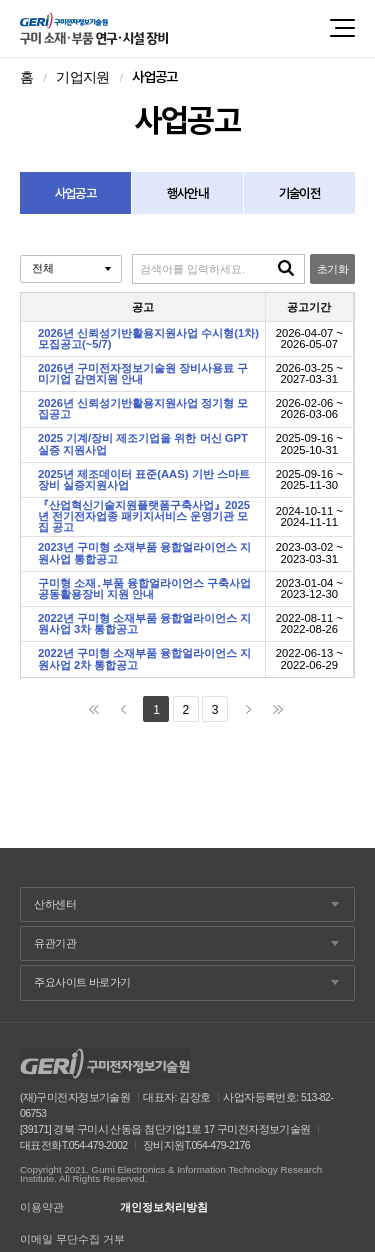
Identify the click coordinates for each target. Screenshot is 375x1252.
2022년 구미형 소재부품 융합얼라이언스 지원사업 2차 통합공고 (145, 659)
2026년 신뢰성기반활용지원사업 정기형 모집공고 (143, 409)
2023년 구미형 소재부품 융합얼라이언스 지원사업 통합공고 (145, 553)
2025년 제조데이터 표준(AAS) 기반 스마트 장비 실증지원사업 (144, 480)
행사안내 (187, 193)
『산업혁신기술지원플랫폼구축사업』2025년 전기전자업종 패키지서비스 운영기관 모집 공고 (144, 517)
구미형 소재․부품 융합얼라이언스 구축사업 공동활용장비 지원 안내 (144, 589)
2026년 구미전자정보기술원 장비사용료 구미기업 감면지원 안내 (143, 374)
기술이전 (299, 193)
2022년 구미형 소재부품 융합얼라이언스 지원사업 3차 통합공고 (145, 624)
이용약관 (42, 1207)
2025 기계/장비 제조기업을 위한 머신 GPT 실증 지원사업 (143, 444)
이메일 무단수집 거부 (72, 1239)
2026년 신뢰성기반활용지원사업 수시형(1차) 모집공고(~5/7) (148, 339)
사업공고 (75, 193)
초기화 (332, 269)
